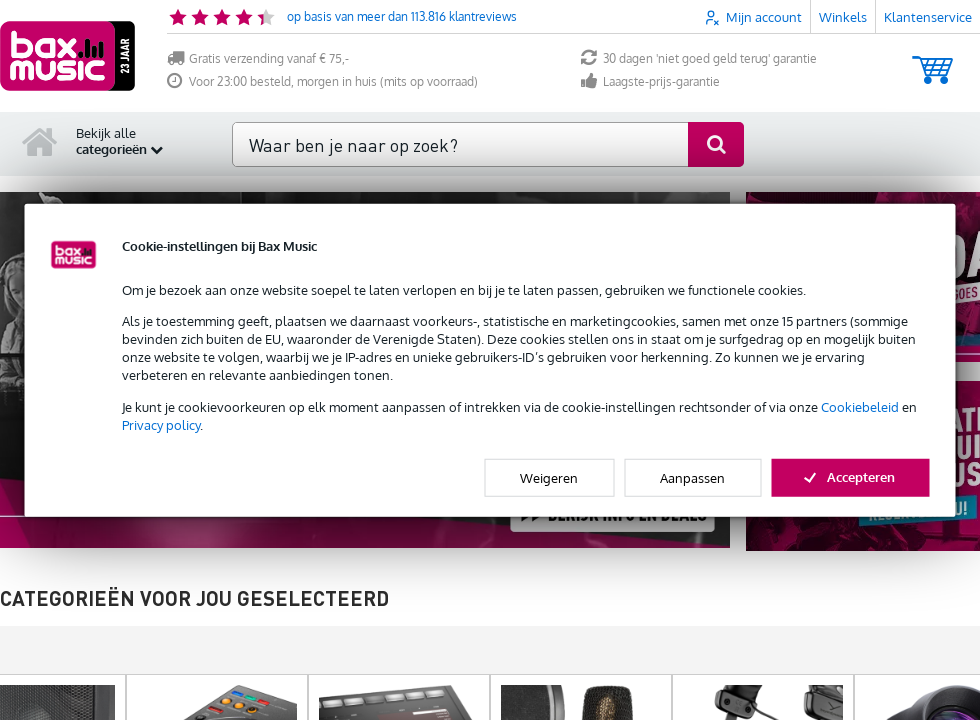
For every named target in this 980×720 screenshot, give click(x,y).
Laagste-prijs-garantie (650, 81)
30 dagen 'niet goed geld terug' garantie (699, 58)
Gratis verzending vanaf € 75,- (258, 58)
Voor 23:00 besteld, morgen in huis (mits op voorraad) (322, 81)
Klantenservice (928, 17)
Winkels (843, 17)
